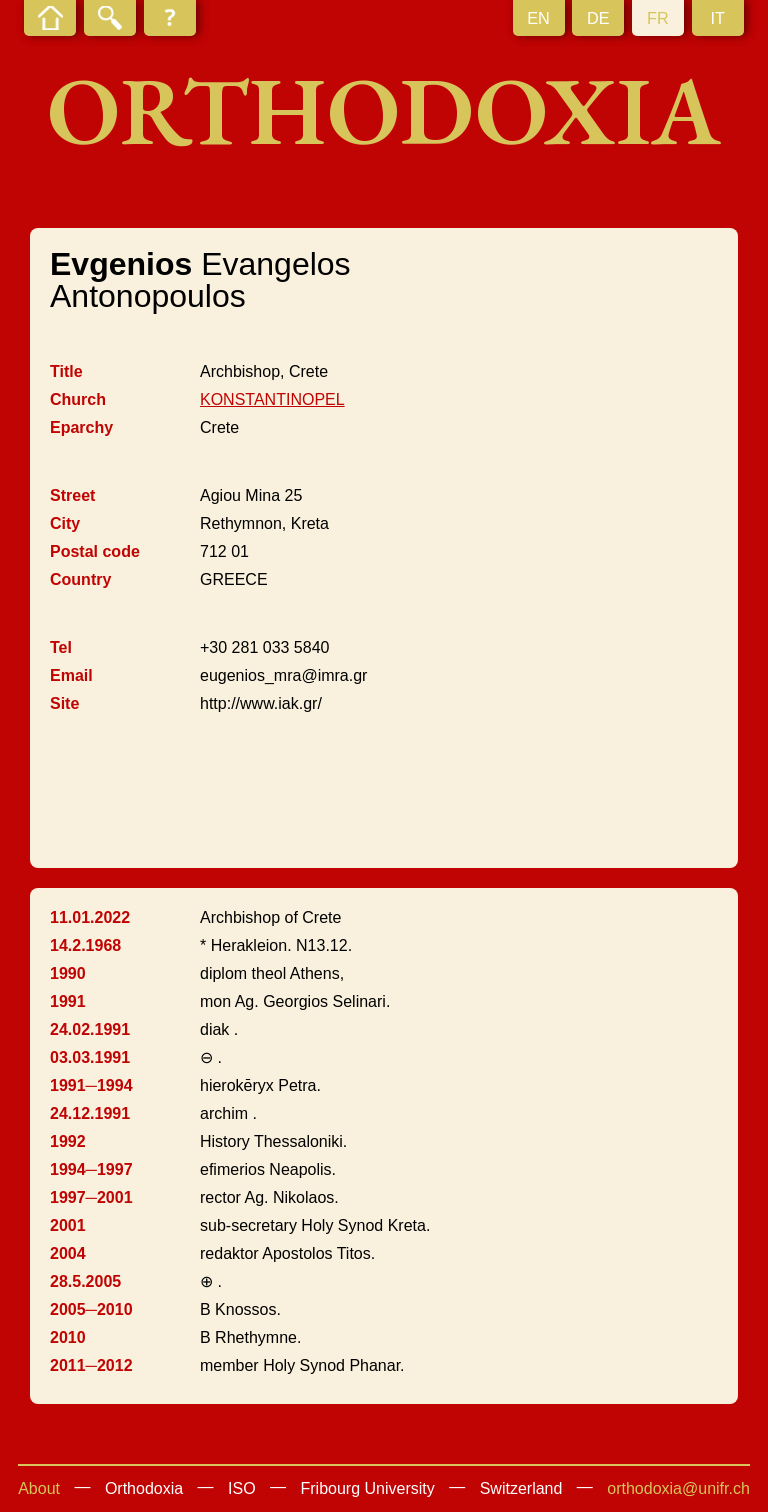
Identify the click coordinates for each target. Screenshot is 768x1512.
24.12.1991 (90, 1113)
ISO (242, 1488)
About (39, 1488)
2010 (68, 1337)
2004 (68, 1253)
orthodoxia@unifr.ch (678, 1488)
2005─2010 (91, 1309)
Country (80, 579)
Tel (61, 647)
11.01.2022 (90, 917)
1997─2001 (91, 1197)
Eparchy (81, 427)
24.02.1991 (90, 1029)
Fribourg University (368, 1488)
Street (72, 495)
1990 (68, 973)
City (65, 523)
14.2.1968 (85, 945)
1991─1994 (91, 1085)
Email (71, 675)
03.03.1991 (90, 1057)
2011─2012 (91, 1365)
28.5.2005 (85, 1281)
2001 (68, 1225)
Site (64, 703)
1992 (68, 1141)
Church (78, 399)
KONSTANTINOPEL (272, 399)
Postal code (95, 551)
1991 (68, 1001)
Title (66, 371)
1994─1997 (91, 1169)
